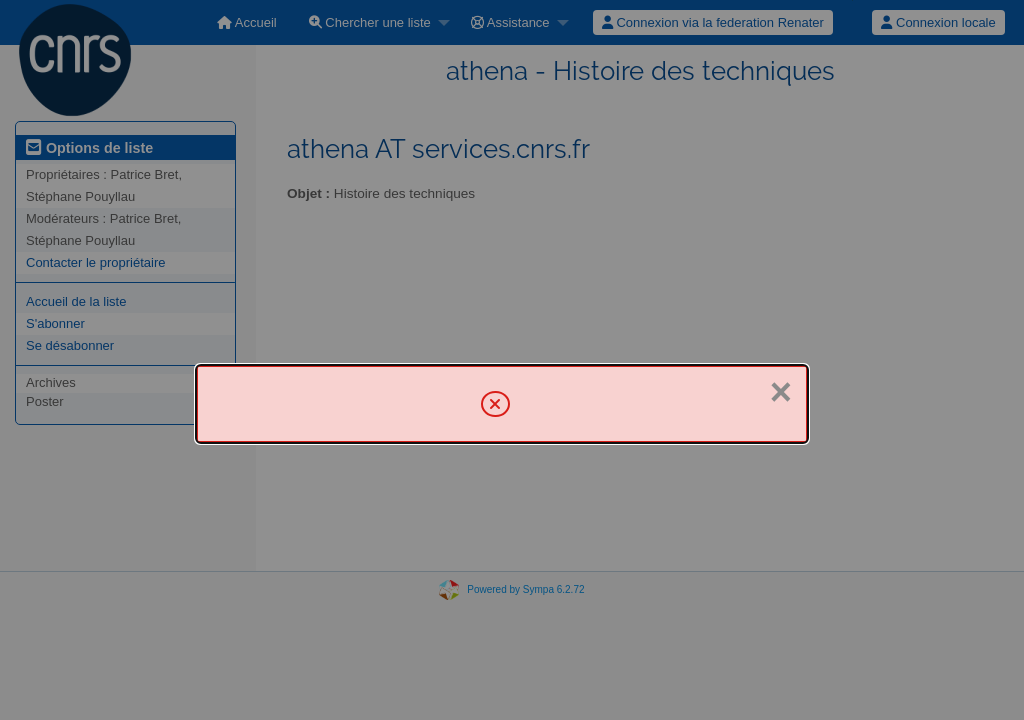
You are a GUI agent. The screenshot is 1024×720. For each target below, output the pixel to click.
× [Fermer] (781, 392)
